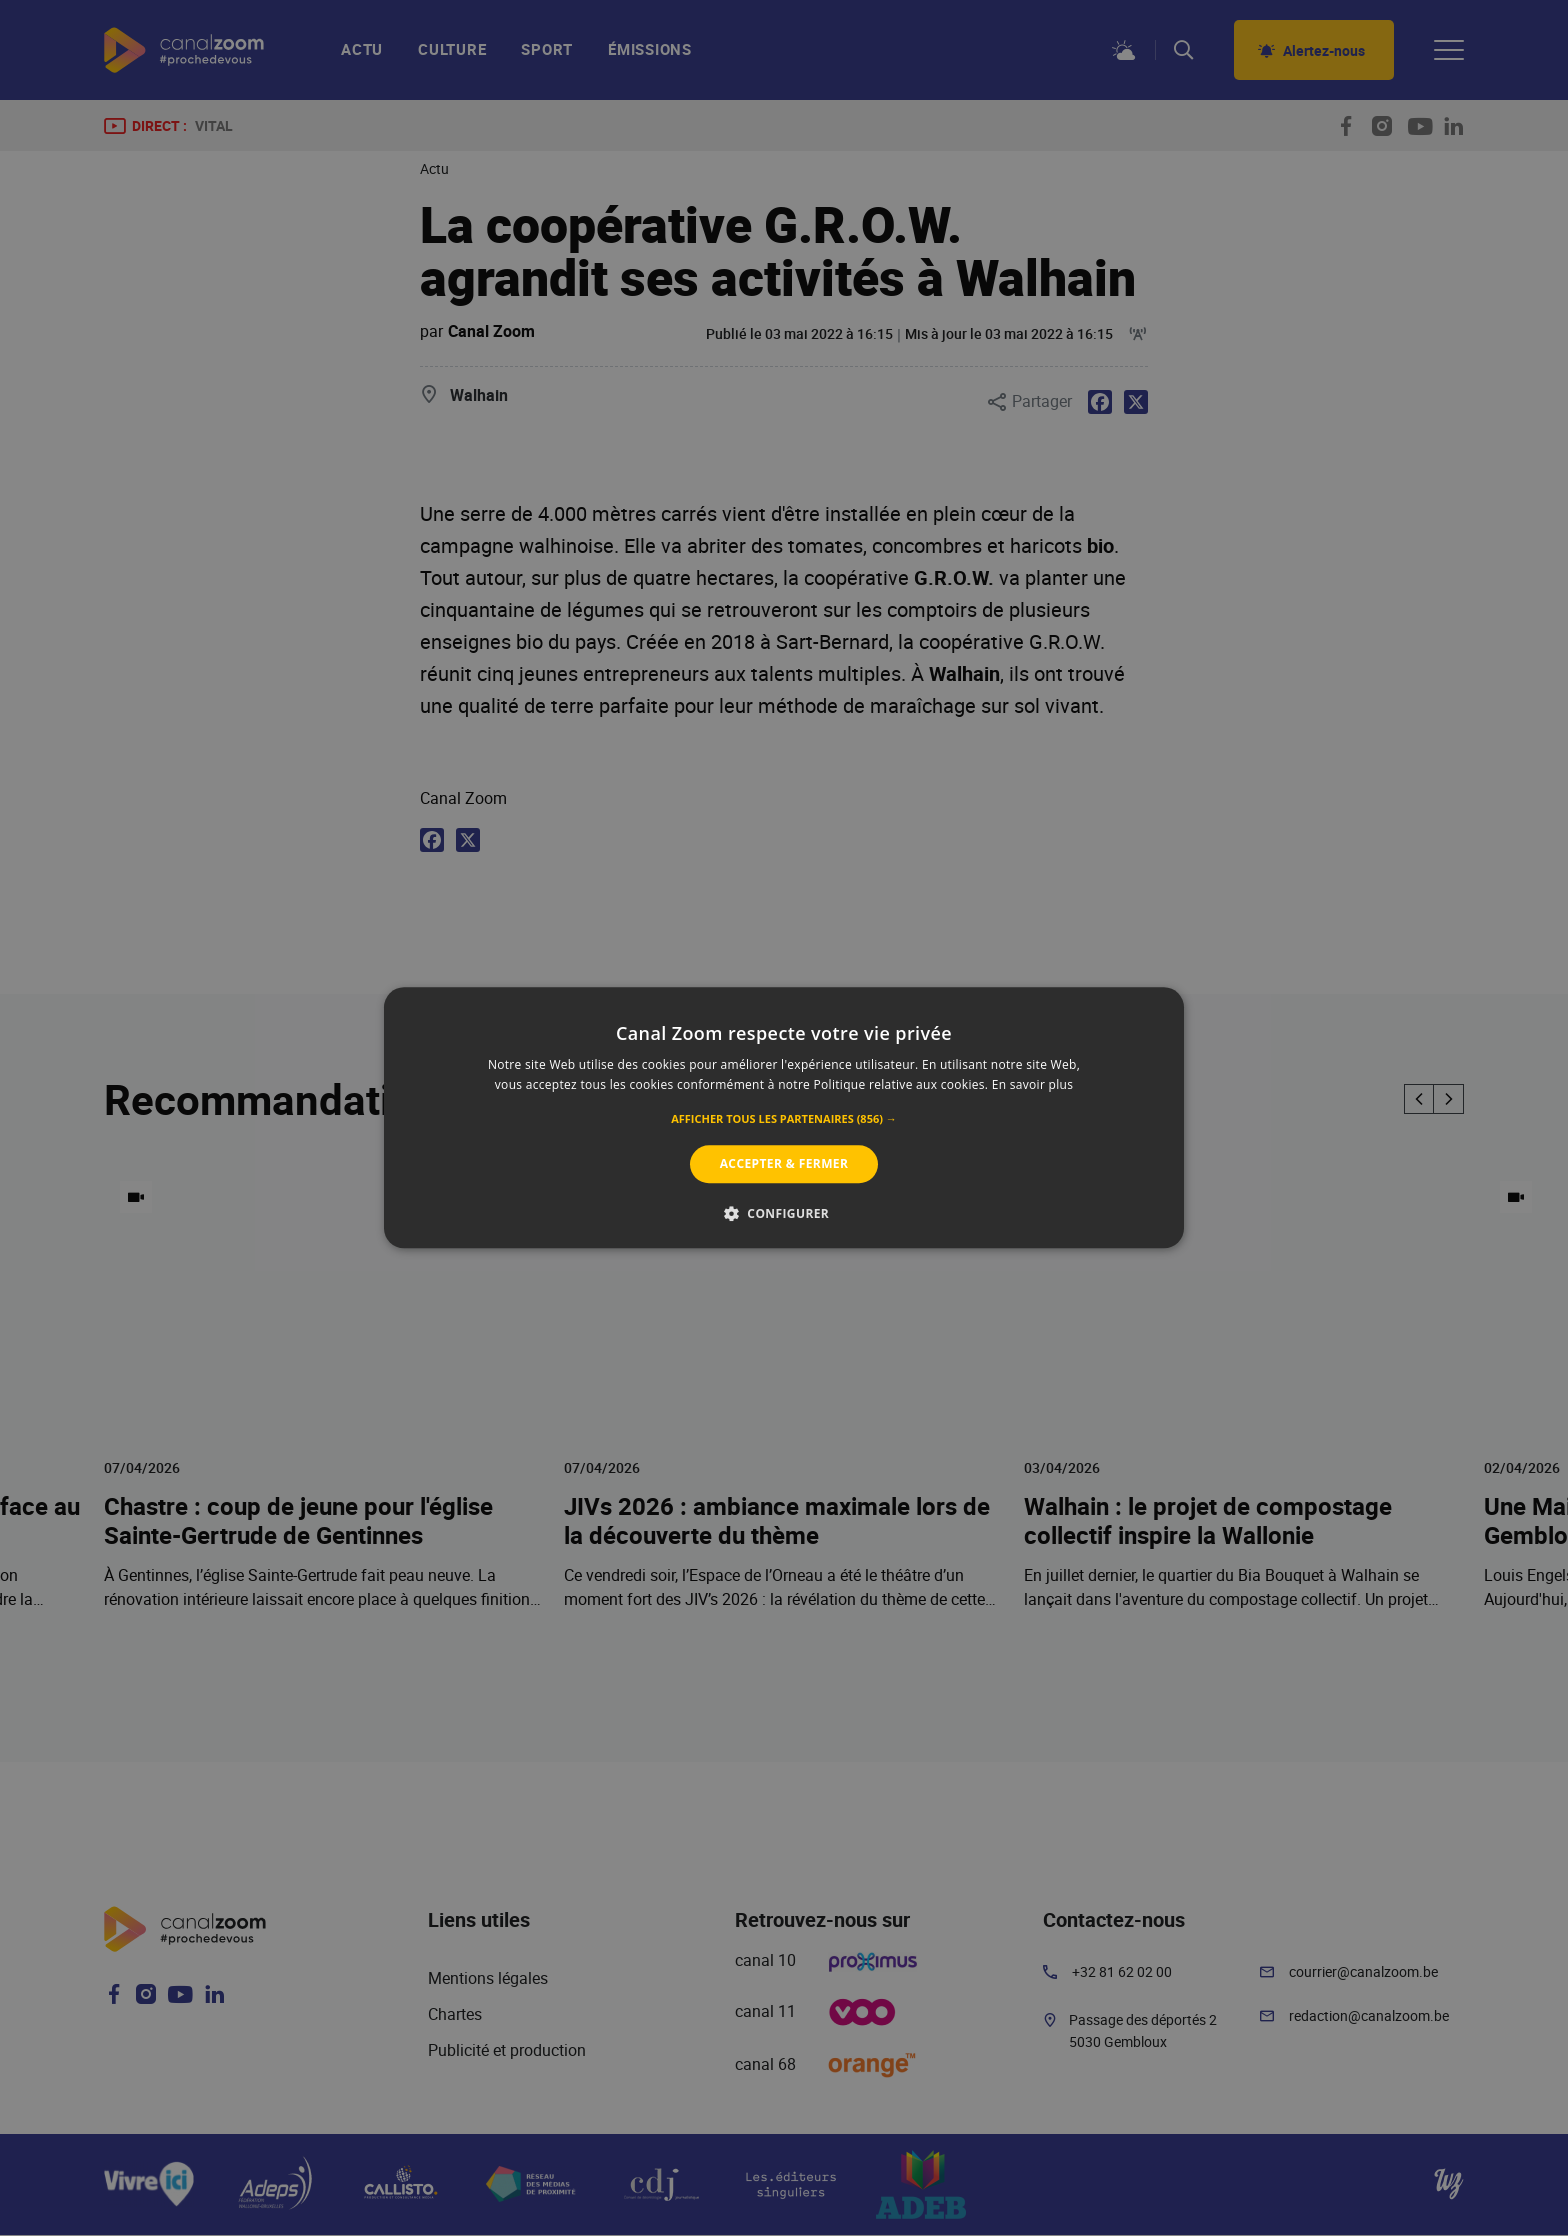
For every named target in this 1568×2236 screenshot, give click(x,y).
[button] (784, 1119)
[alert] (784, 1118)
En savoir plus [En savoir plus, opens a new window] (1032, 1085)
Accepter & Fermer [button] (784, 1163)
